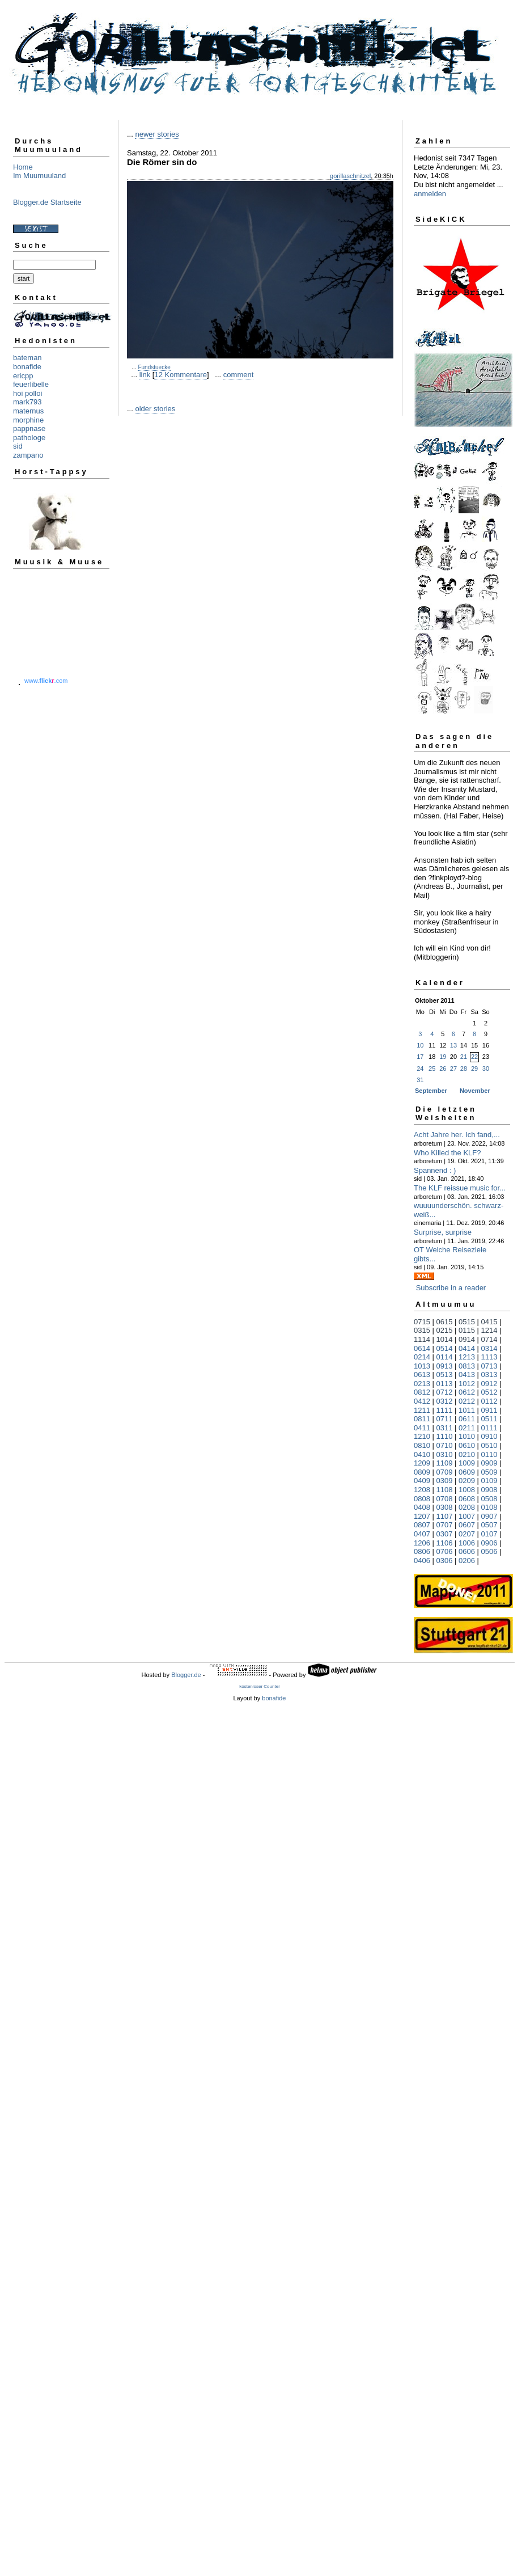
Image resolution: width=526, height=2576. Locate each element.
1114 (422, 1339)
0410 (422, 1454)
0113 (444, 1383)
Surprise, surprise (443, 1232)
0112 (489, 1401)
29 (474, 1068)
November (475, 1090)
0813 (467, 1366)
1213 (467, 1357)
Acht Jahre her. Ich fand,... (457, 1134)
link (145, 374)
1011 (467, 1410)
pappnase (29, 428)
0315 (422, 1330)
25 (432, 1068)
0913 (444, 1366)
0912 (489, 1383)
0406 (422, 1560)
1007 (467, 1516)
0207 (467, 1534)
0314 (489, 1348)
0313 (489, 1374)
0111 (489, 1428)
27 (453, 1068)
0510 (489, 1445)
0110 (489, 1454)
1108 (444, 1489)
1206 (422, 1543)
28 (463, 1068)
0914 (467, 1339)
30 (485, 1068)
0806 (422, 1551)
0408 (422, 1507)
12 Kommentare (180, 374)
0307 (444, 1534)
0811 (422, 1418)
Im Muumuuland (39, 175)
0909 (489, 1463)
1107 (444, 1516)
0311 (444, 1428)
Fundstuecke (154, 367)
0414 (467, 1348)
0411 (422, 1428)
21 (463, 1056)
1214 (489, 1330)
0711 (444, 1418)
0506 (489, 1551)
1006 (467, 1543)
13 (453, 1045)
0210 (467, 1454)
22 (474, 1056)
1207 (422, 1516)
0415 (489, 1321)
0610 (467, 1445)
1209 (422, 1463)
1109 (444, 1463)
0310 (444, 1454)
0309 (444, 1480)
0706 (444, 1551)
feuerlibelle (31, 384)
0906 (489, 1543)
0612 (467, 1392)
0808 (422, 1498)
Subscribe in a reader (451, 1287)
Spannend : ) (435, 1170)
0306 (444, 1560)
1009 (467, 1463)
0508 (489, 1498)
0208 (467, 1507)
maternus (28, 411)
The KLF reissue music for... (460, 1188)
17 (420, 1056)
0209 (467, 1480)
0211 (467, 1428)
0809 (422, 1472)
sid (18, 446)
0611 (467, 1418)
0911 (489, 1410)
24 (420, 1068)
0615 (444, 1321)
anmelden (430, 193)
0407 (422, 1534)
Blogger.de (186, 1674)
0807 (422, 1525)
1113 (489, 1357)
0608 (467, 1498)
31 (420, 1079)
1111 (444, 1410)
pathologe (29, 437)
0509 (489, 1472)
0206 (467, 1560)
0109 (489, 1480)
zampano (28, 455)
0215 (444, 1330)
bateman (27, 357)
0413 (467, 1374)
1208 (422, 1489)
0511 (489, 1418)
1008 (467, 1489)
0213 (422, 1383)
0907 (489, 1516)
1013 (422, 1366)
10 (420, 1045)
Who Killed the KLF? (447, 1152)
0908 (489, 1489)
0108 (489, 1507)
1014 (444, 1339)
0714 (489, 1339)
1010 (467, 1436)
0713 (489, 1366)
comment (238, 374)
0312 (444, 1401)
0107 (489, 1534)
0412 (422, 1401)
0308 (444, 1507)
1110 (444, 1436)
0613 (422, 1374)
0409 (422, 1480)
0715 (422, 1321)
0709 (444, 1472)
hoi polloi (27, 393)
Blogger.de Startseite (47, 202)
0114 (444, 1357)
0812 (422, 1392)
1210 (422, 1436)
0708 (444, 1498)
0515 (467, 1321)
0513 (444, 1374)
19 (442, 1056)
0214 (422, 1357)
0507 (489, 1525)
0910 (489, 1436)
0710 (444, 1445)
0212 (467, 1401)
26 (442, 1068)
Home (23, 167)
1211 (422, 1410)
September (431, 1090)
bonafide (27, 366)
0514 (444, 1348)
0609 (467, 1472)
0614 (422, 1348)
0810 (422, 1445)
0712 (444, 1392)
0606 (467, 1551)
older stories (155, 408)
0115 (467, 1330)
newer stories (157, 134)
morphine (28, 420)
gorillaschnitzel (350, 175)
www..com (45, 680)
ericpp (23, 375)
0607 (467, 1525)
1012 (467, 1383)
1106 (444, 1543)
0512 (489, 1392)
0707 (444, 1525)
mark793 (27, 402)
